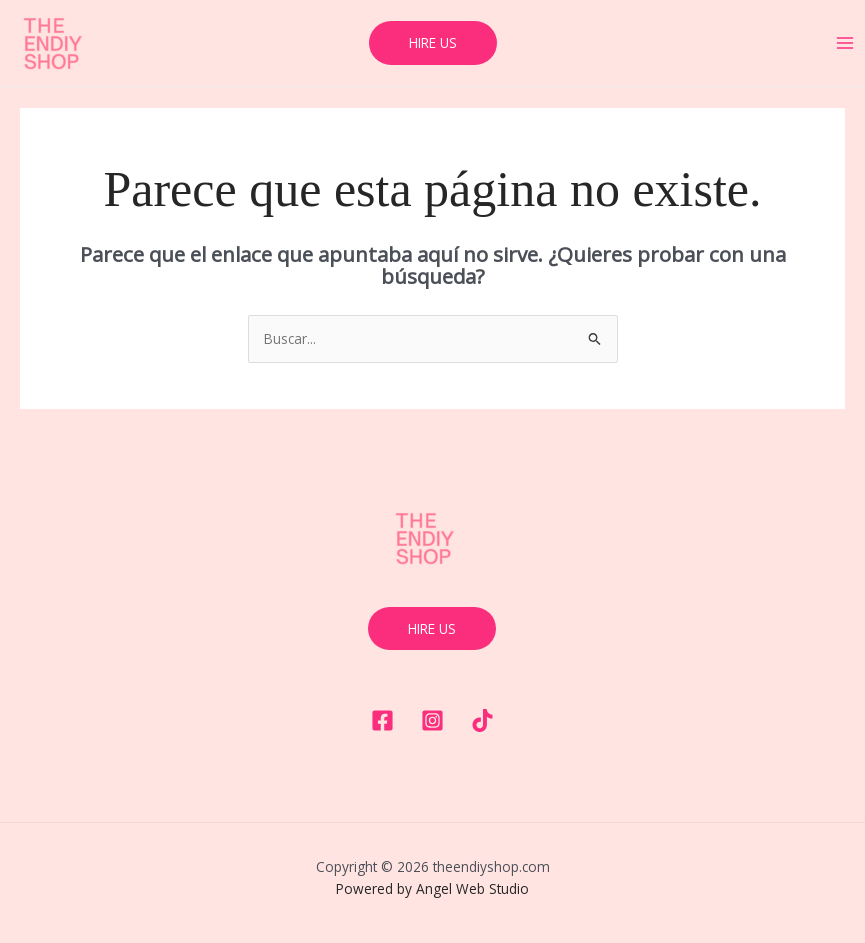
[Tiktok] (482, 720)
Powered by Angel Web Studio (432, 888)
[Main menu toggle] (845, 43)
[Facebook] (382, 720)
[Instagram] (432, 720)
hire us (432, 628)
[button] (433, 43)
